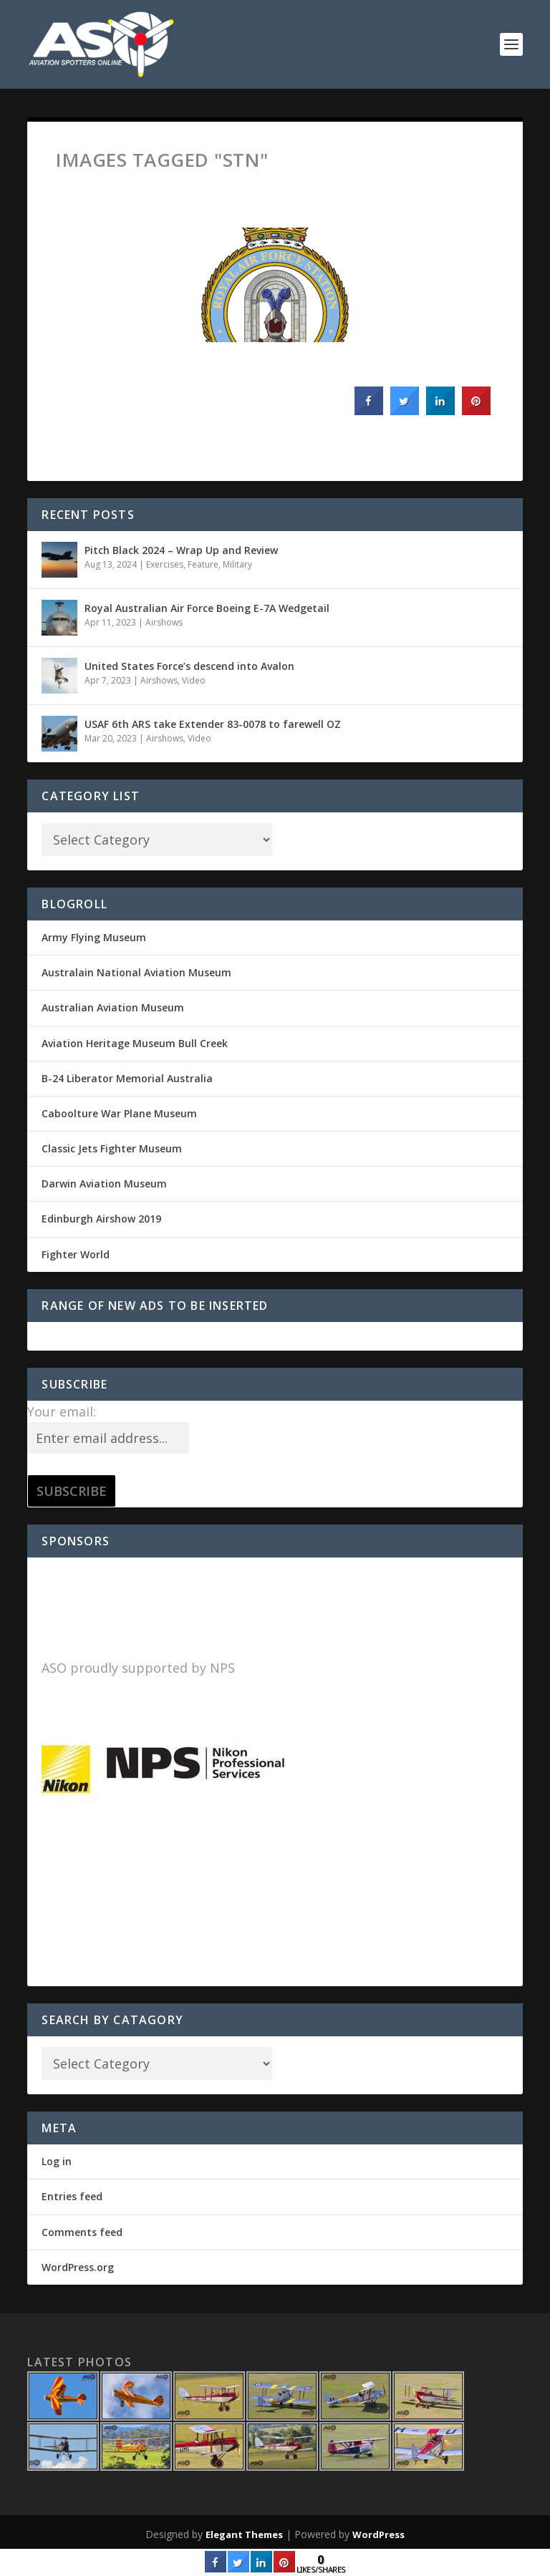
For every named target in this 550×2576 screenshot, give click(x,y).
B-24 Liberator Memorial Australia (127, 1078)
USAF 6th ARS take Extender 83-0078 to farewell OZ (213, 724)
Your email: (61, 1411)
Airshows (164, 622)
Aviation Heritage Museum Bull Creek (135, 1043)
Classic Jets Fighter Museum (112, 1148)
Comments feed (82, 2232)
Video (194, 680)
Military (237, 564)
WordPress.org (78, 2267)
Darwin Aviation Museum (104, 1183)
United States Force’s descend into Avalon (189, 666)
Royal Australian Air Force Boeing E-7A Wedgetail (207, 608)
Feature (203, 564)
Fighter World (76, 1254)
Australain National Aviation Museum (136, 972)
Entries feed (72, 2196)
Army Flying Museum (94, 937)
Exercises (164, 564)
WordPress (378, 2534)
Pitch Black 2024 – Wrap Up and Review (181, 550)
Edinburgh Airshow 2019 (101, 1218)
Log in (57, 2161)
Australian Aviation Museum (113, 1007)
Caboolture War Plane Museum (119, 1113)
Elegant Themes (244, 2534)
